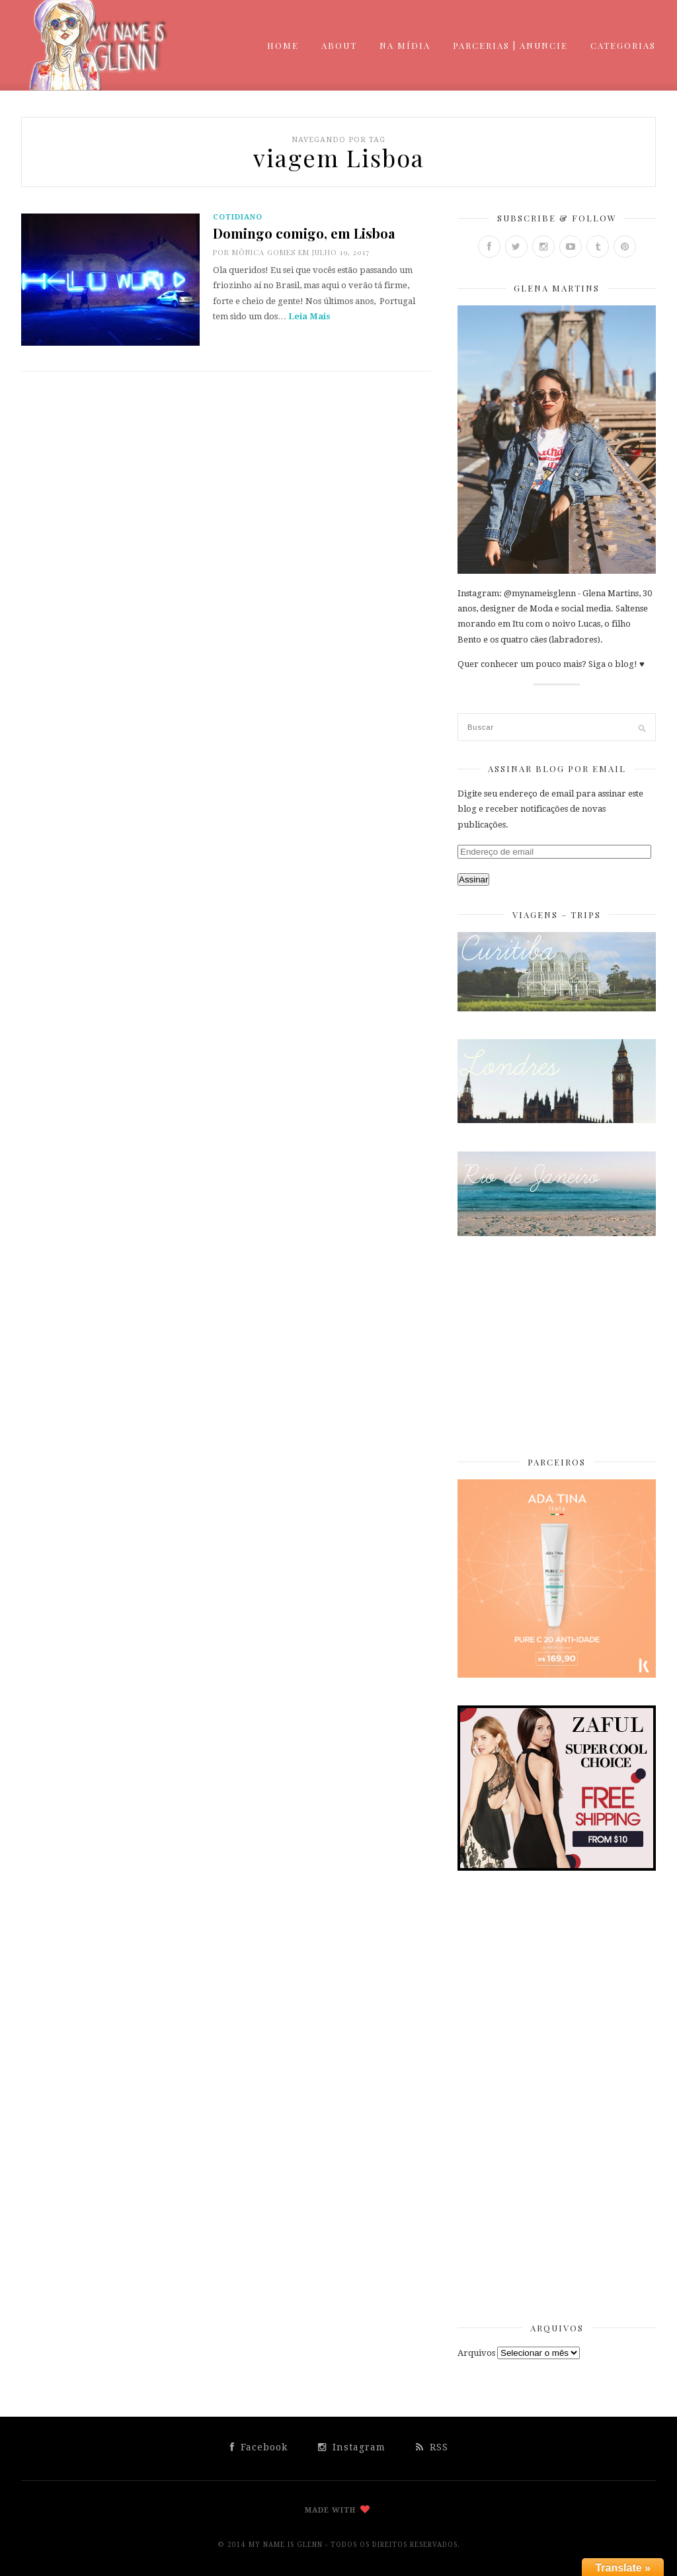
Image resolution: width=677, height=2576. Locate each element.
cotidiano (237, 217)
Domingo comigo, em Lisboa (304, 233)
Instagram (351, 2447)
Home (283, 45)
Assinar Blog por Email (557, 768)
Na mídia (404, 45)
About (339, 45)
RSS (432, 2447)
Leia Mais (309, 316)
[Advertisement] (557, 1346)
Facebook (259, 2447)
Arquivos (476, 2353)
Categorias (623, 45)
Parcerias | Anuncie (510, 45)
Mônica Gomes (264, 252)
